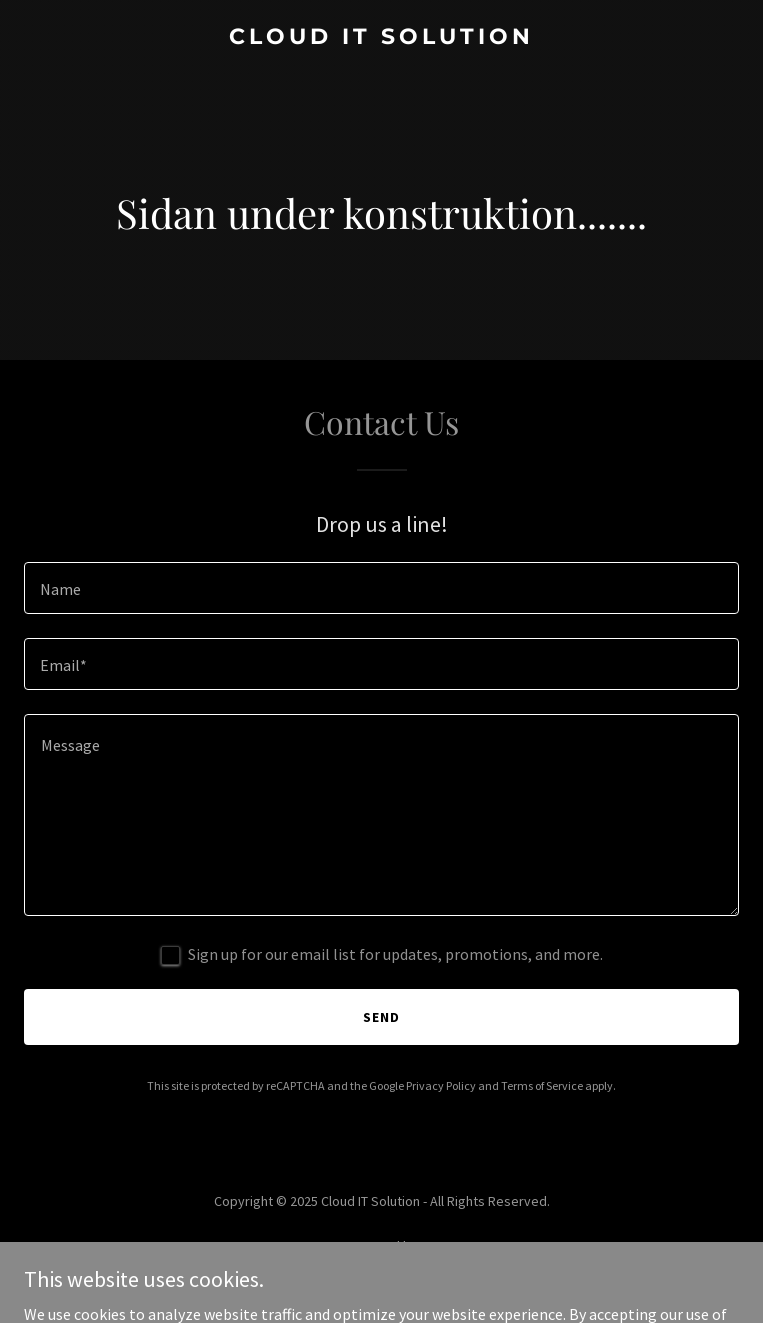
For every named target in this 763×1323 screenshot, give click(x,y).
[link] (381, 38)
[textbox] (381, 588)
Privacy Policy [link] (441, 1085)
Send (381, 1017)
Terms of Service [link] (542, 1085)
